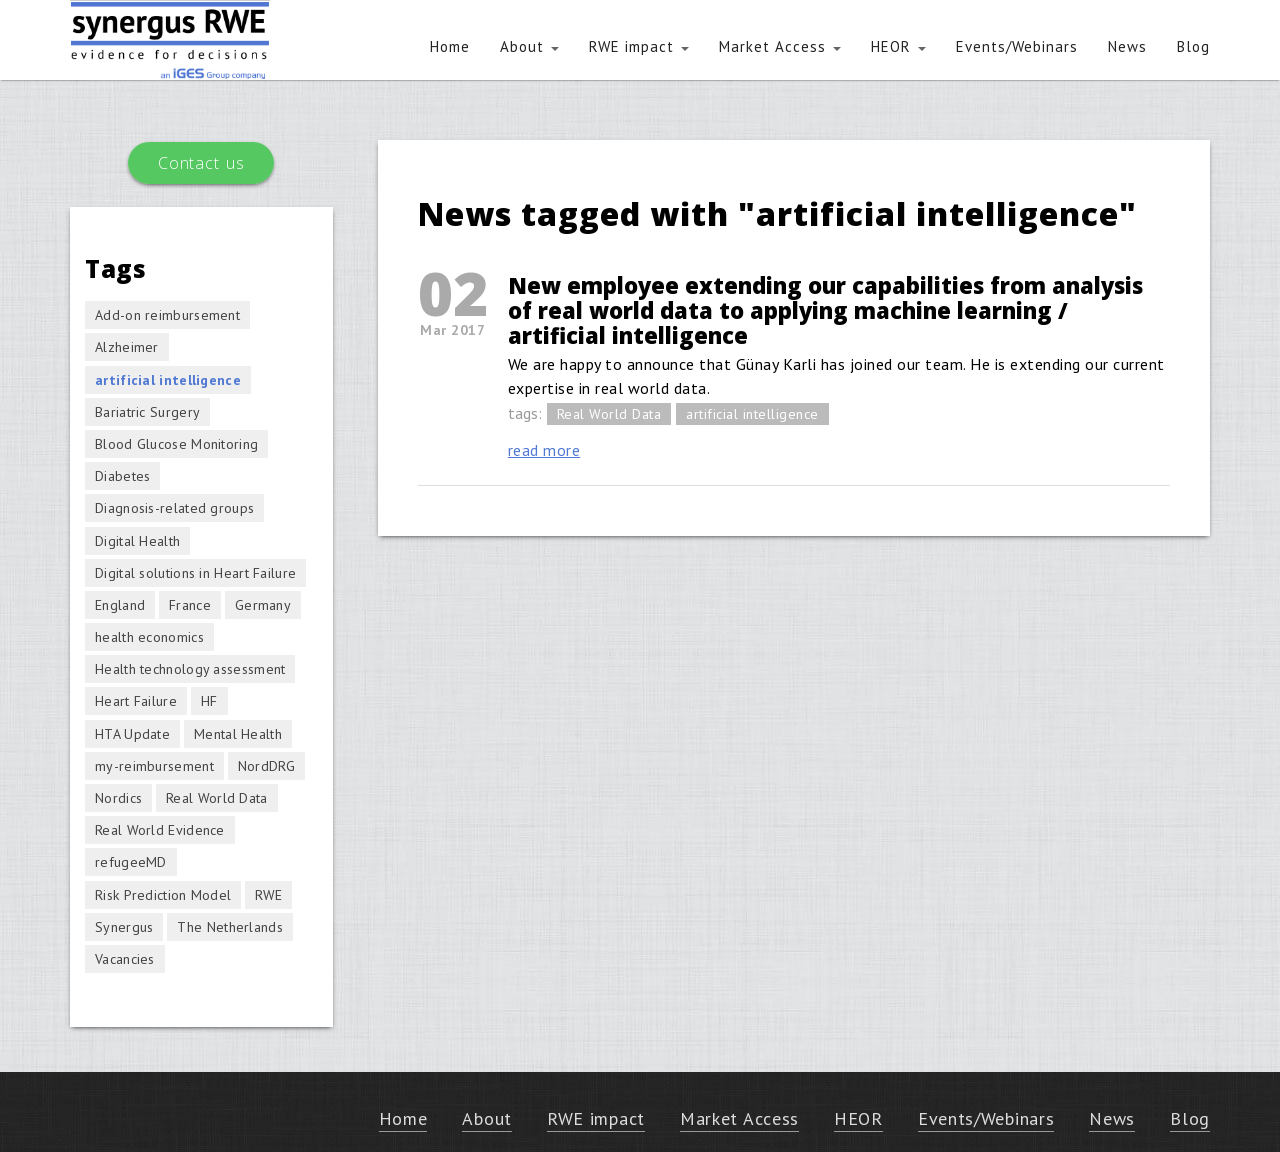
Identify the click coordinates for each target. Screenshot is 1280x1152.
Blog (1193, 46)
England (120, 605)
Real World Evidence (160, 830)
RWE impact (639, 46)
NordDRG (266, 766)
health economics (149, 637)
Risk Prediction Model (163, 895)
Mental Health (238, 734)
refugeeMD (131, 862)
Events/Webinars (1017, 46)
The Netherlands (230, 927)
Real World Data (609, 414)
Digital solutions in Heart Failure (195, 573)
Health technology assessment (190, 669)
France (190, 605)
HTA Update (132, 734)
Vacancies (125, 959)
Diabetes (122, 476)
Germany (263, 605)
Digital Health (137, 541)
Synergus (124, 927)
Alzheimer (127, 347)
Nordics (118, 798)
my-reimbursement (154, 766)
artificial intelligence (752, 414)
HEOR (898, 46)
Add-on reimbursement (167, 315)
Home (450, 46)
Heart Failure (136, 701)
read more (544, 450)
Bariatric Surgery (147, 412)
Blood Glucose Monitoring (176, 444)
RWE (268, 895)
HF (209, 701)
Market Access (780, 46)
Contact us (201, 163)
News (1127, 46)
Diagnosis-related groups (174, 508)
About (529, 46)
